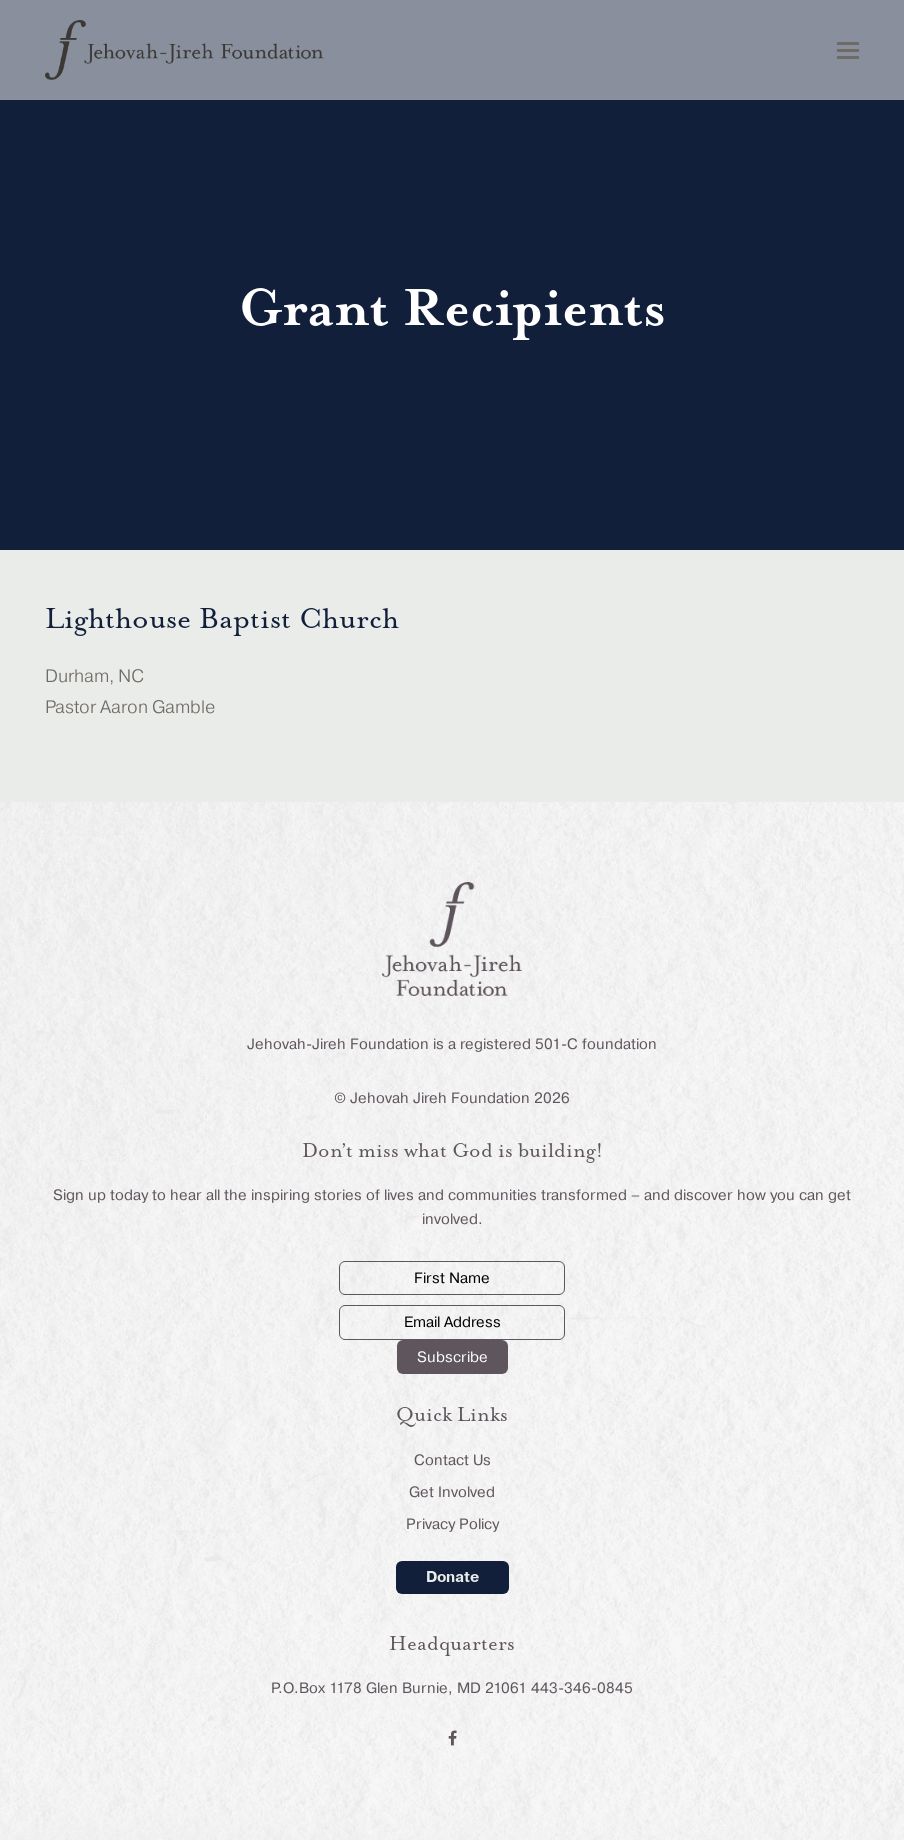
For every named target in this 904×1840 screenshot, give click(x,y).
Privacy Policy (452, 1524)
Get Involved (452, 1492)
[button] (848, 50)
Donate (452, 1576)
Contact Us (452, 1460)
